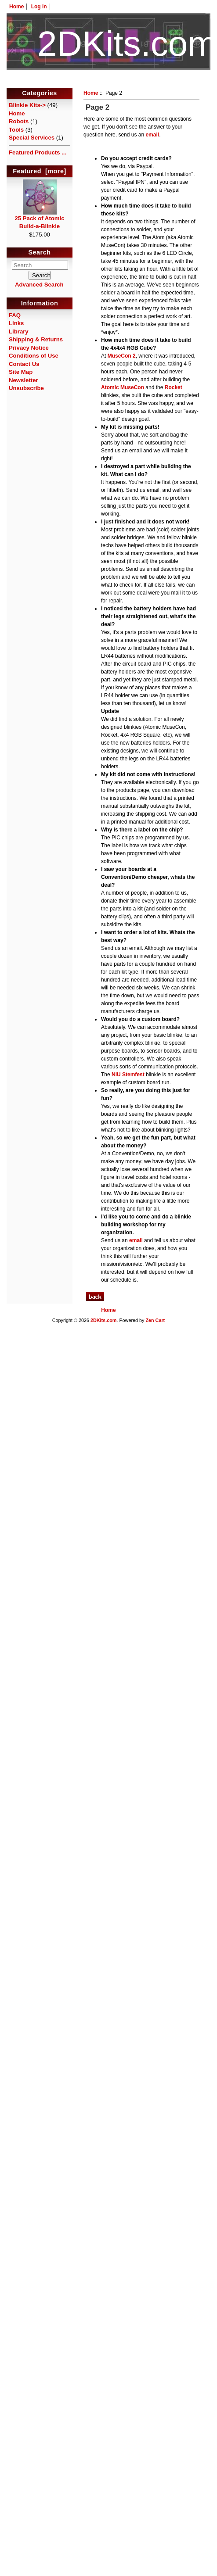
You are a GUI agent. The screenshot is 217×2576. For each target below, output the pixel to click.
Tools (16, 129)
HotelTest (108, 82)
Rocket (173, 387)
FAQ (15, 315)
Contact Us (24, 364)
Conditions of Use (33, 355)
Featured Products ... (37, 152)
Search (40, 252)
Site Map (21, 372)
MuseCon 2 (122, 356)
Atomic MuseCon (122, 387)
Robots (19, 121)
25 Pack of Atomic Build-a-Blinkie (39, 219)
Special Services (31, 137)
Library (19, 331)
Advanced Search (39, 284)
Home (16, 7)
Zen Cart (155, 1320)
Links (16, 323)
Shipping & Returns (36, 339)
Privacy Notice (29, 347)
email (152, 135)
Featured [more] (39, 171)
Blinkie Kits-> (27, 105)
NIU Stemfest (128, 1074)
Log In (39, 7)
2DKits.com (103, 1320)
